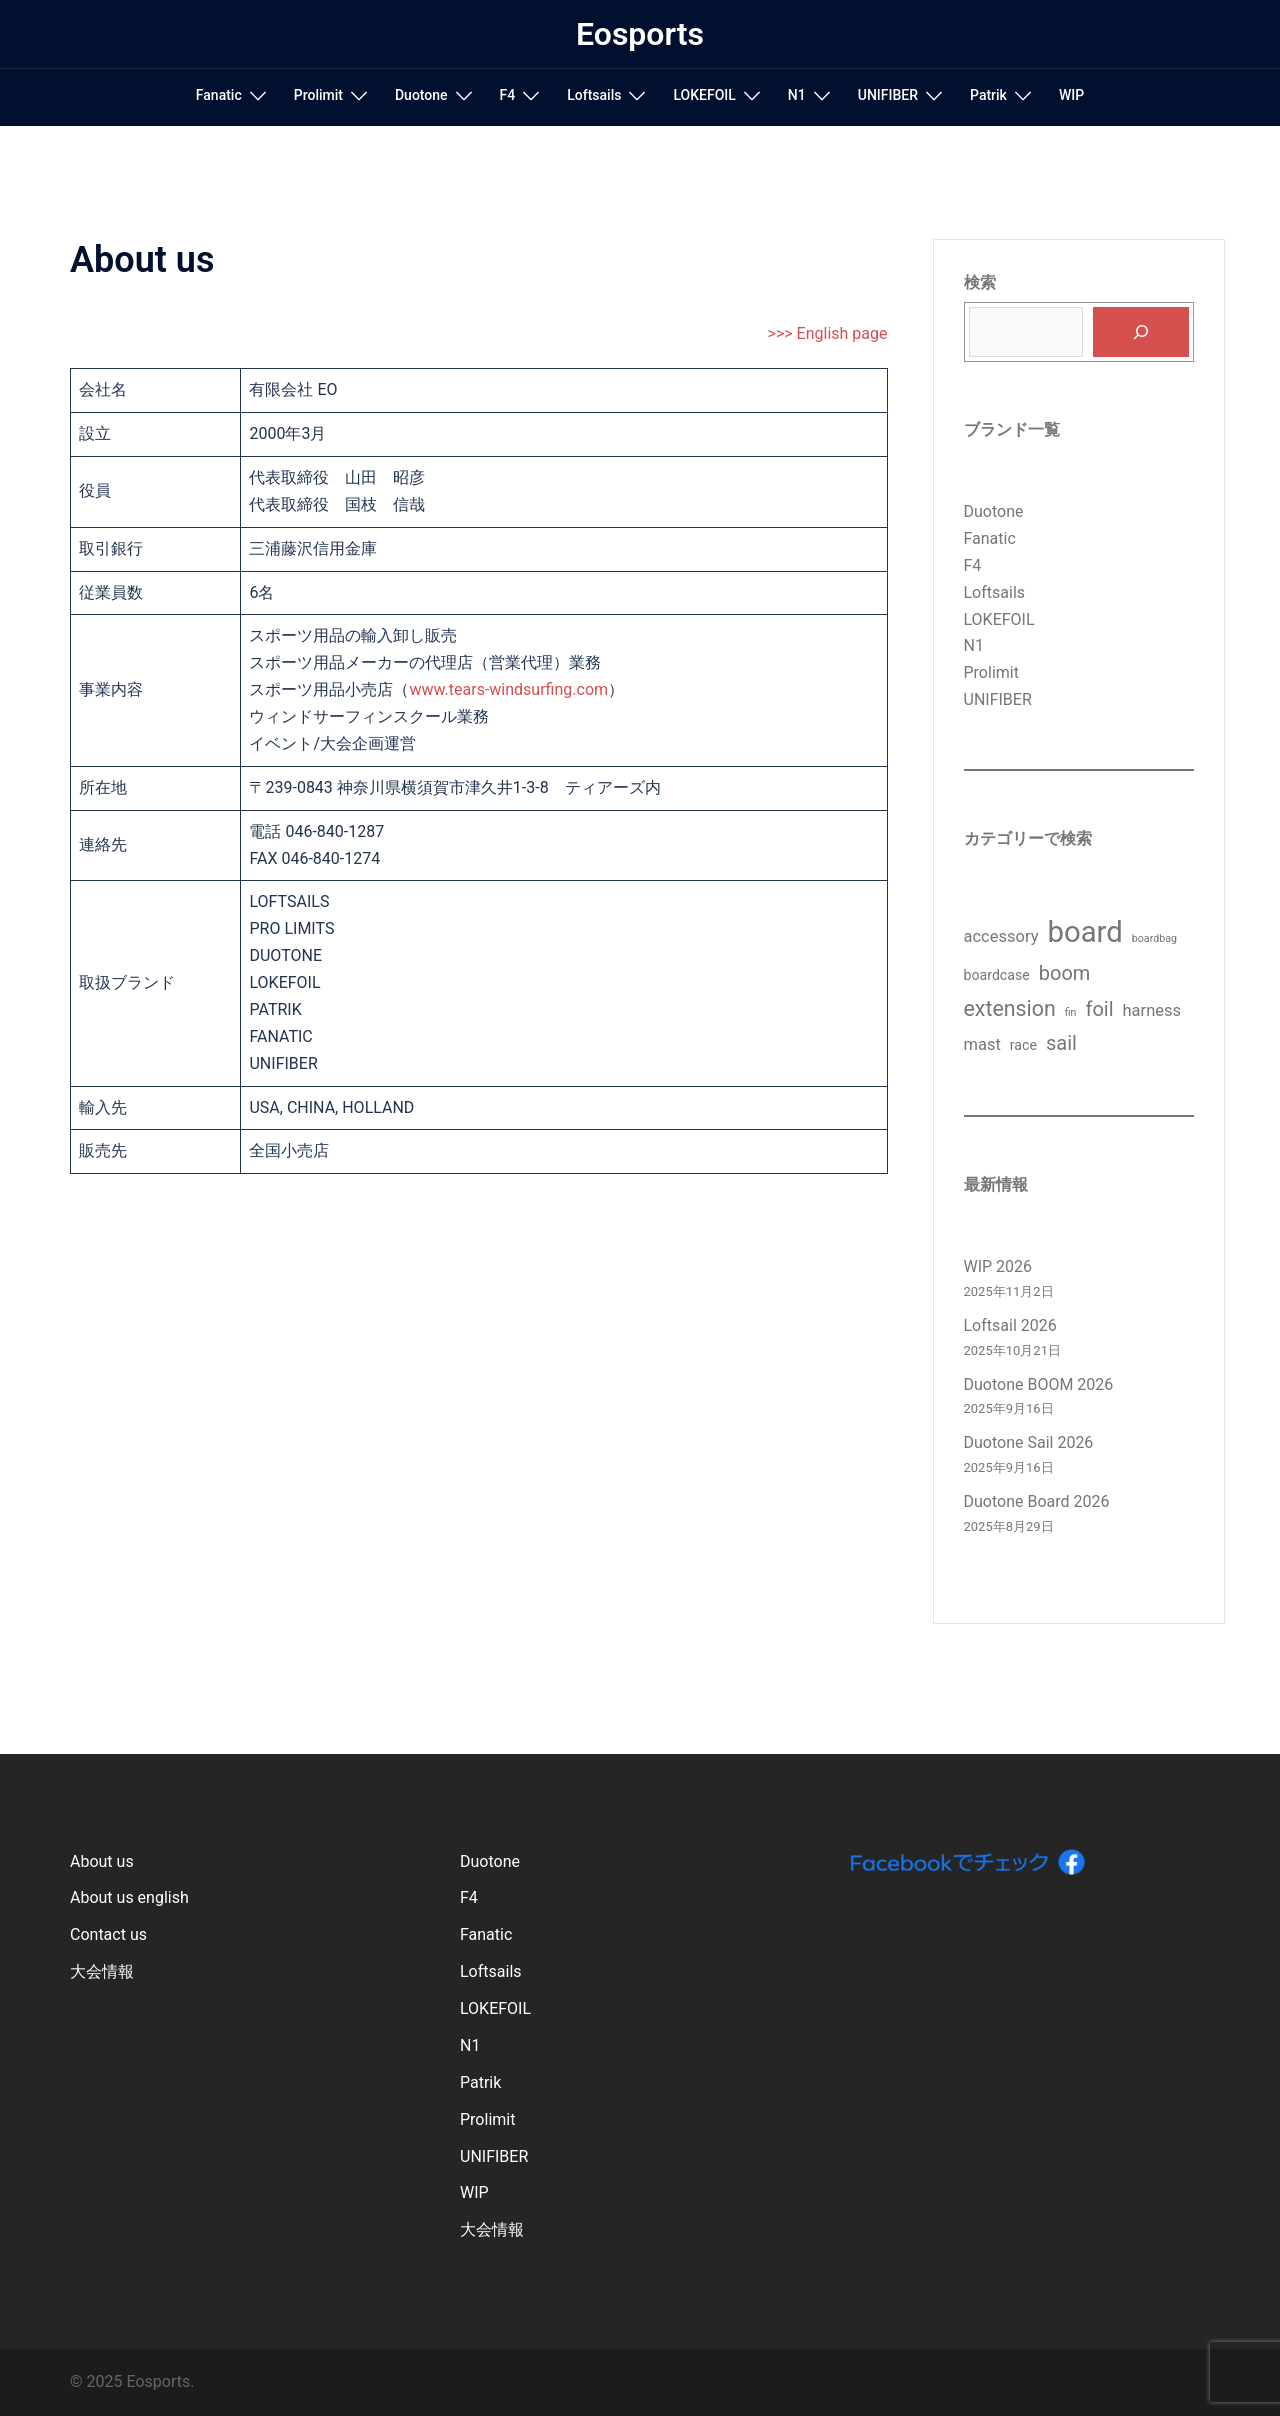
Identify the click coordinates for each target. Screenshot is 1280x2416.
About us (102, 1861)
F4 (508, 95)
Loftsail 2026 (1010, 1325)
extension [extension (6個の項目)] (1010, 1008)
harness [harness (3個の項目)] (1152, 1010)
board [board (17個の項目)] (1084, 932)
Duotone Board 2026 (1037, 1501)
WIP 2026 (998, 1266)
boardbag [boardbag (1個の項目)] (1154, 938)
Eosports (640, 34)
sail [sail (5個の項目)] (1061, 1043)
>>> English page (828, 333)
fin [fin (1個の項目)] (1071, 1012)
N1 (797, 95)
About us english (129, 1897)
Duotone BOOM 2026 (1039, 1384)
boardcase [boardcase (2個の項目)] (997, 975)
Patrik (988, 95)
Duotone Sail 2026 (1029, 1442)
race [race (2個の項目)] (1023, 1045)
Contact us (108, 1934)
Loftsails (594, 95)
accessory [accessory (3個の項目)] (1001, 936)
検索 (980, 282)
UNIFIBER (888, 95)
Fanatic (219, 95)
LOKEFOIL (704, 95)
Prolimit (318, 95)
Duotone (421, 95)
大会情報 (102, 1971)
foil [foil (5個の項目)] (1099, 1009)
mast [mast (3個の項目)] (982, 1044)
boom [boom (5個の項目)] (1065, 973)
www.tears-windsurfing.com (508, 689)
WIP (1071, 95)
